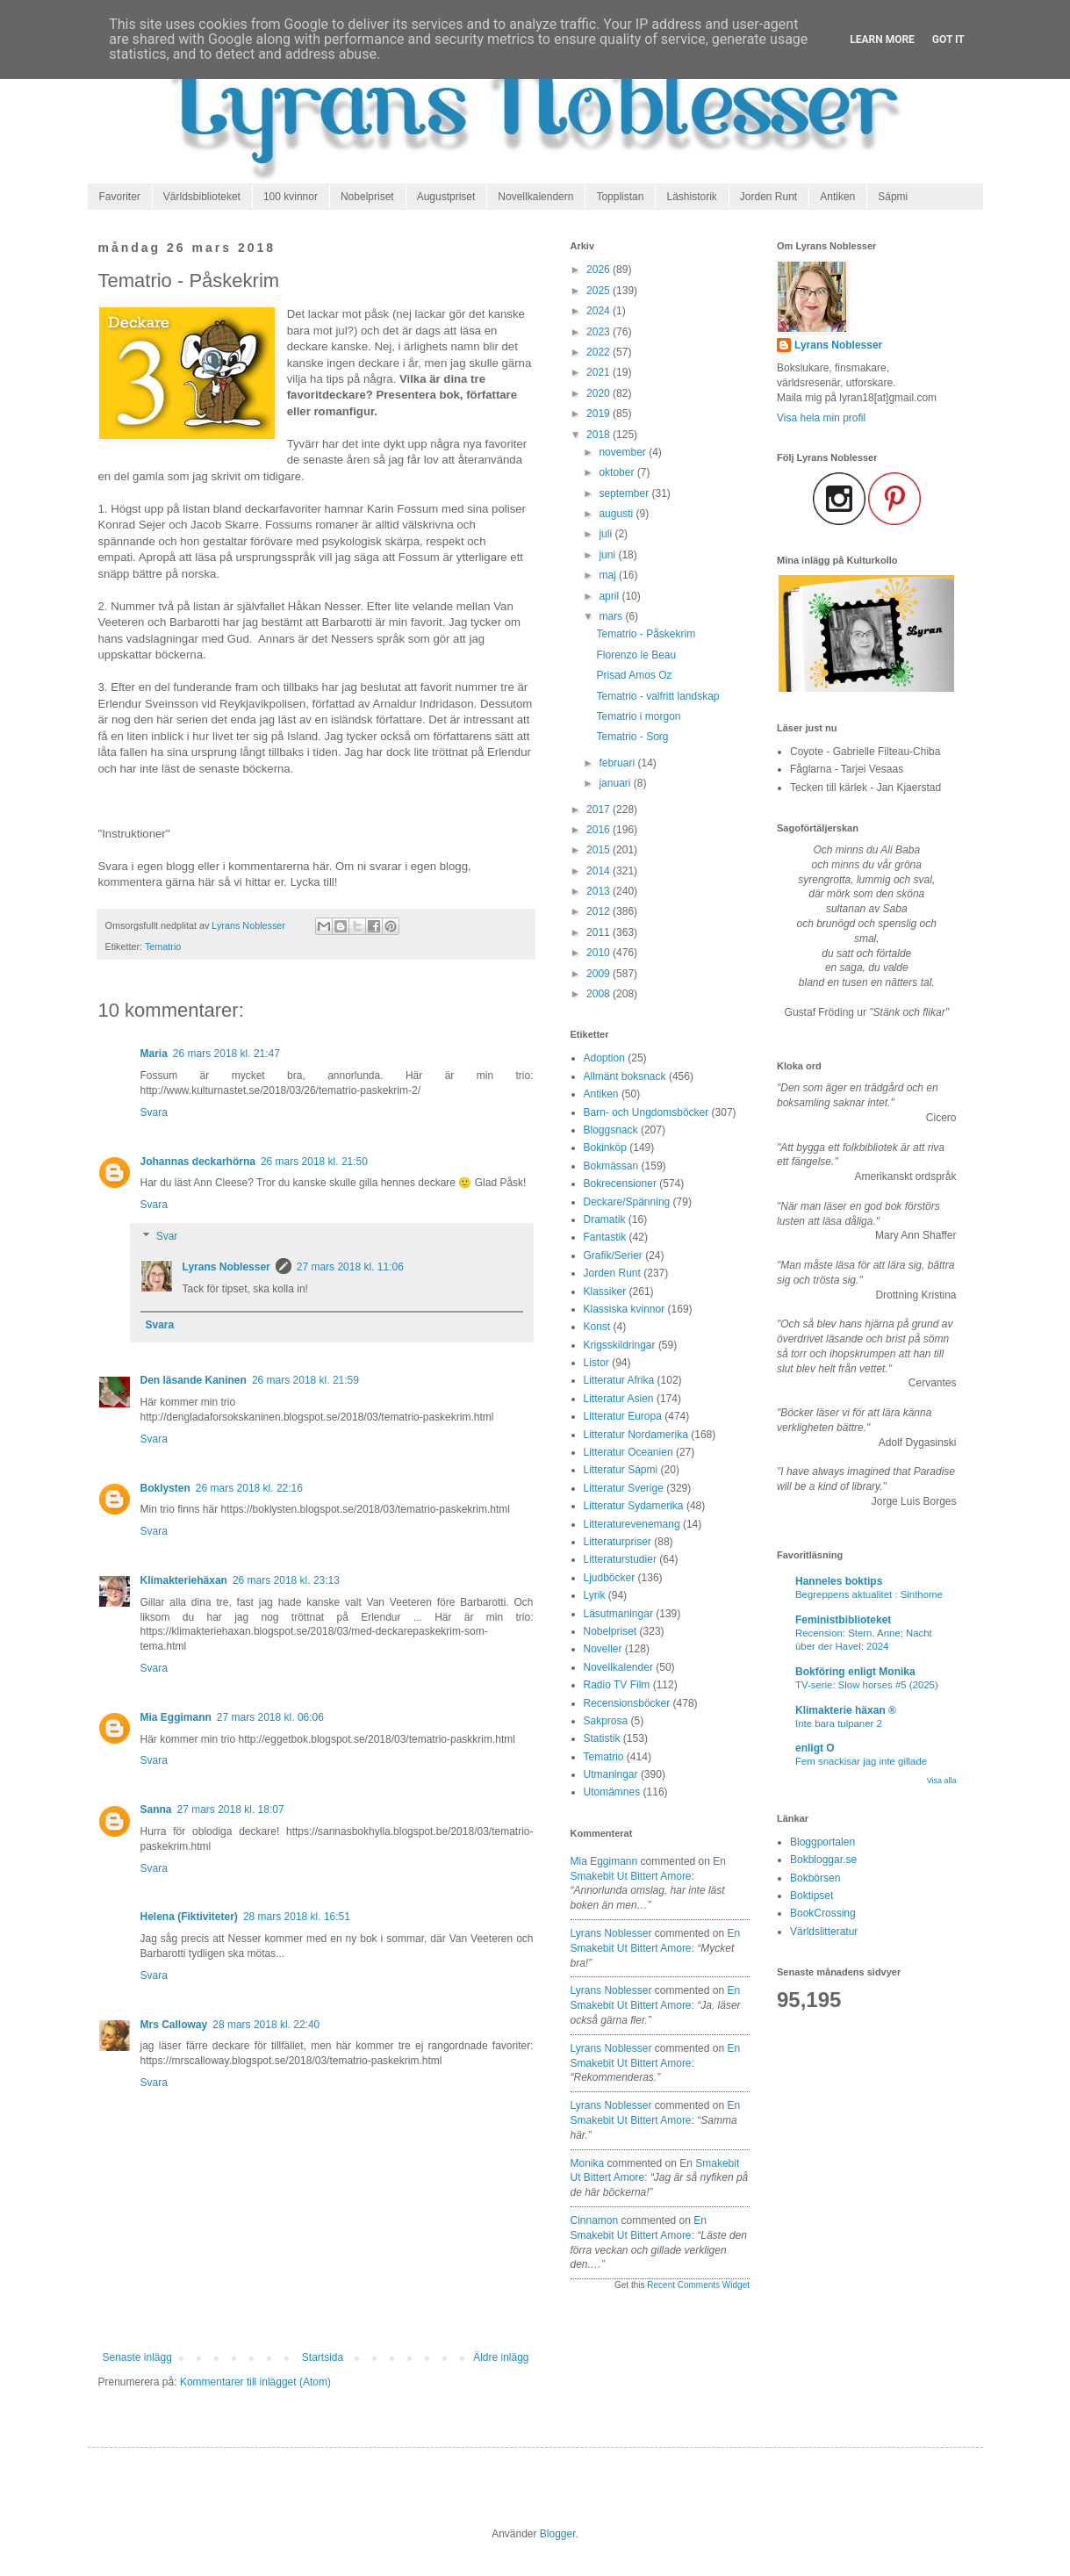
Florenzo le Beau (636, 655)
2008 (599, 994)
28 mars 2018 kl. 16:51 (296, 1916)
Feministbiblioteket (843, 1620)
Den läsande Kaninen (193, 1380)
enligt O (815, 1748)
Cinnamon (595, 2220)
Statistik (602, 1738)
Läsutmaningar (618, 1614)
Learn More (882, 39)
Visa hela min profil (821, 418)
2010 (599, 952)
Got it (948, 39)
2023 (599, 332)
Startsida (322, 2357)
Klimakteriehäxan (183, 1580)
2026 (599, 269)
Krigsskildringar (620, 1345)
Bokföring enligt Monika (855, 1672)
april (610, 596)
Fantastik (605, 1237)
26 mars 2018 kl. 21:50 (314, 1161)
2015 (599, 850)
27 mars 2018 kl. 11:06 (350, 1267)
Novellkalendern (535, 197)
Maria (154, 1053)
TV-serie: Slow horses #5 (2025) (866, 1685)
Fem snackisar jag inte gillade (861, 1761)
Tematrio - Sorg (632, 736)
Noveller (603, 1649)
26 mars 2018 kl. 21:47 (226, 1053)
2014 (599, 871)
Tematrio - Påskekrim (645, 634)
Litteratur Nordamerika (636, 1434)
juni (608, 555)
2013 (599, 891)
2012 (599, 911)
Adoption (604, 1058)
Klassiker (605, 1291)
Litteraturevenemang (632, 1524)
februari (618, 763)
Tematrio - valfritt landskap (657, 696)
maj (609, 575)
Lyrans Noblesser (226, 1267)
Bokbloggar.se (823, 1859)
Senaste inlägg (137, 2357)
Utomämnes (612, 1792)
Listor (596, 1362)
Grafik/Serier (613, 1255)
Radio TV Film (617, 1685)
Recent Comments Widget (698, 2285)
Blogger (558, 2534)
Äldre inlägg (500, 2357)
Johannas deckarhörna (197, 1161)
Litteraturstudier (620, 1559)
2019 (599, 413)
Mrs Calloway (174, 2024)
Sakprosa (606, 1721)
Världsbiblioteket (202, 197)
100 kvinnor (290, 197)
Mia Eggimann (176, 1717)
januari (616, 783)
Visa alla (942, 1780)
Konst (597, 1326)
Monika (588, 2163)
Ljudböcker (610, 1578)
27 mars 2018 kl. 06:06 (270, 1717)
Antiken (837, 197)
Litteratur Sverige (624, 1488)
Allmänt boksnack (625, 1076)
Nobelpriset (367, 197)
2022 (599, 352)
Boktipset (811, 1895)
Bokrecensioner (620, 1183)
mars (612, 616)
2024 (599, 311)
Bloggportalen (822, 1842)
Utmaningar (611, 1774)
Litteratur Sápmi (621, 1470)
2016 (599, 830)
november (624, 452)
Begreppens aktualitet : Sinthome (869, 1594)
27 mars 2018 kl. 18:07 (230, 1809)
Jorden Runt (768, 197)
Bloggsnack (611, 1130)
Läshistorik (691, 197)
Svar (167, 1236)
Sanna (156, 1809)
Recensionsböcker (627, 1703)
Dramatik (605, 1219)
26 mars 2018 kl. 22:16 (249, 1488)
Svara (154, 1112)
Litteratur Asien (619, 1398)
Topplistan (619, 197)
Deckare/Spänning (627, 1202)
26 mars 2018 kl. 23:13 (286, 1580)
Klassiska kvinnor (624, 1309)
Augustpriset (446, 197)
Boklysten (165, 1488)
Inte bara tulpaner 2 (838, 1723)
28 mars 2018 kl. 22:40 (266, 2024)
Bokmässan (611, 1166)
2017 (599, 809)
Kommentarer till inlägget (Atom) (255, 2382)
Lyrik (595, 1595)
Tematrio (163, 946)
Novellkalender (618, 1667)
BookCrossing (823, 1913)
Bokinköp (605, 1147)
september (625, 493)
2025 (599, 290)
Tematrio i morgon (638, 716)
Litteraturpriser (617, 1542)
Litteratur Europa (623, 1416)
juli (606, 534)
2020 (599, 393)
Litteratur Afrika (619, 1380)
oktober (617, 472)
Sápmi (893, 197)
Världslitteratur (824, 1931)
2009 (599, 974)
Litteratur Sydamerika (634, 1506)
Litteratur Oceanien (628, 1452)
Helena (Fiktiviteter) (189, 1916)
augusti (617, 513)
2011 (599, 932)
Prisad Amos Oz (633, 675)
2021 (599, 372)
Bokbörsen (815, 1878)
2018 (599, 434)
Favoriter (119, 197)
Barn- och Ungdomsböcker (646, 1112)
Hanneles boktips (838, 1581)
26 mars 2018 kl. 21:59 (305, 1380)
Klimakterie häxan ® (845, 1710)
